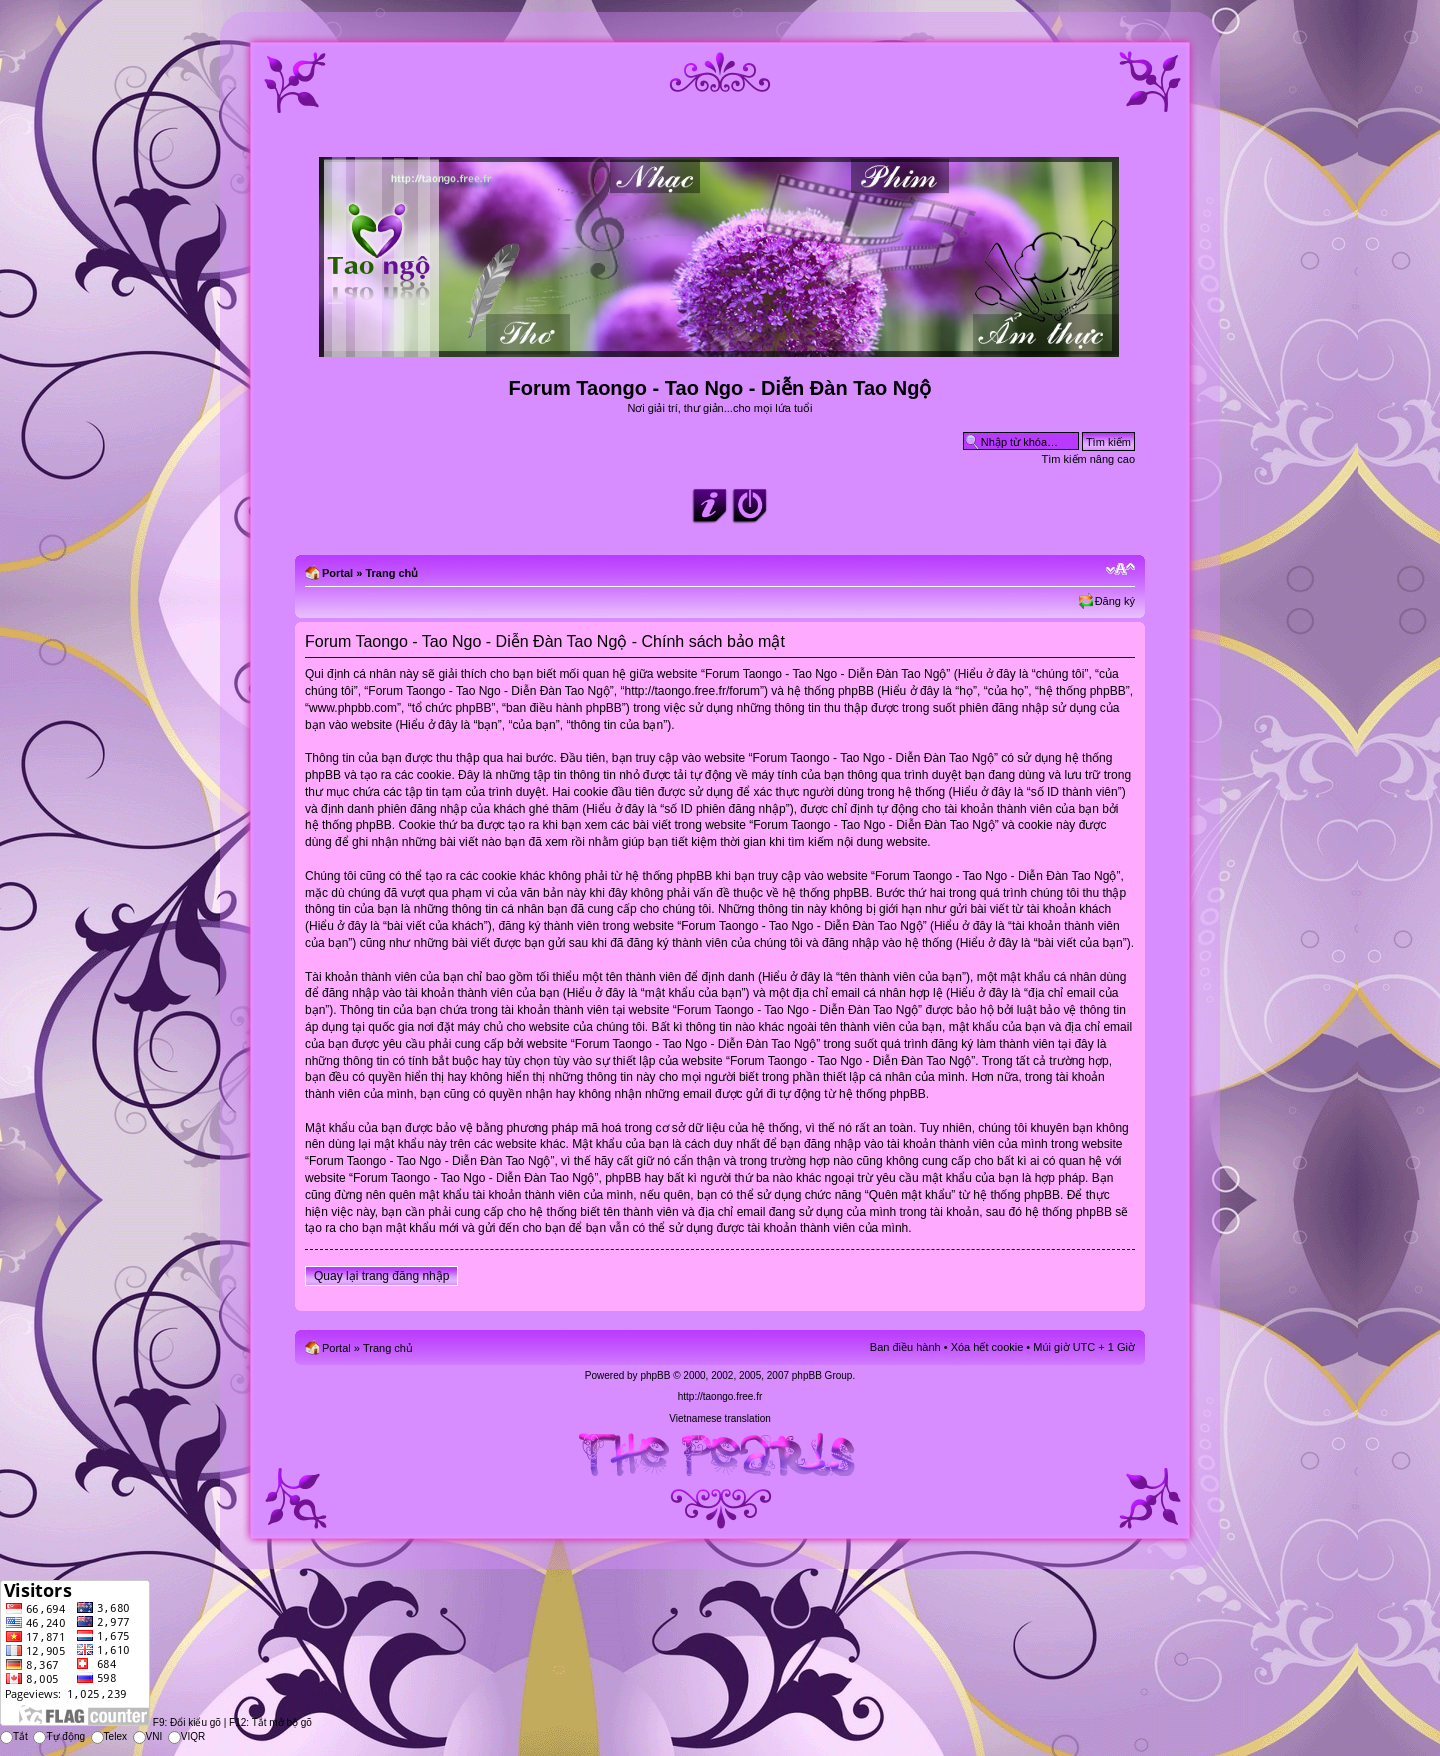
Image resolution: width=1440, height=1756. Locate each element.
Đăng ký (1115, 601)
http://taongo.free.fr (720, 1396)
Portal (337, 573)
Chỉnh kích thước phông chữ (1120, 569)
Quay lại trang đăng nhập (381, 1276)
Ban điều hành (905, 1347)
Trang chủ (391, 573)
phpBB (655, 1375)
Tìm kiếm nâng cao (1088, 459)
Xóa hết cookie (987, 1347)
